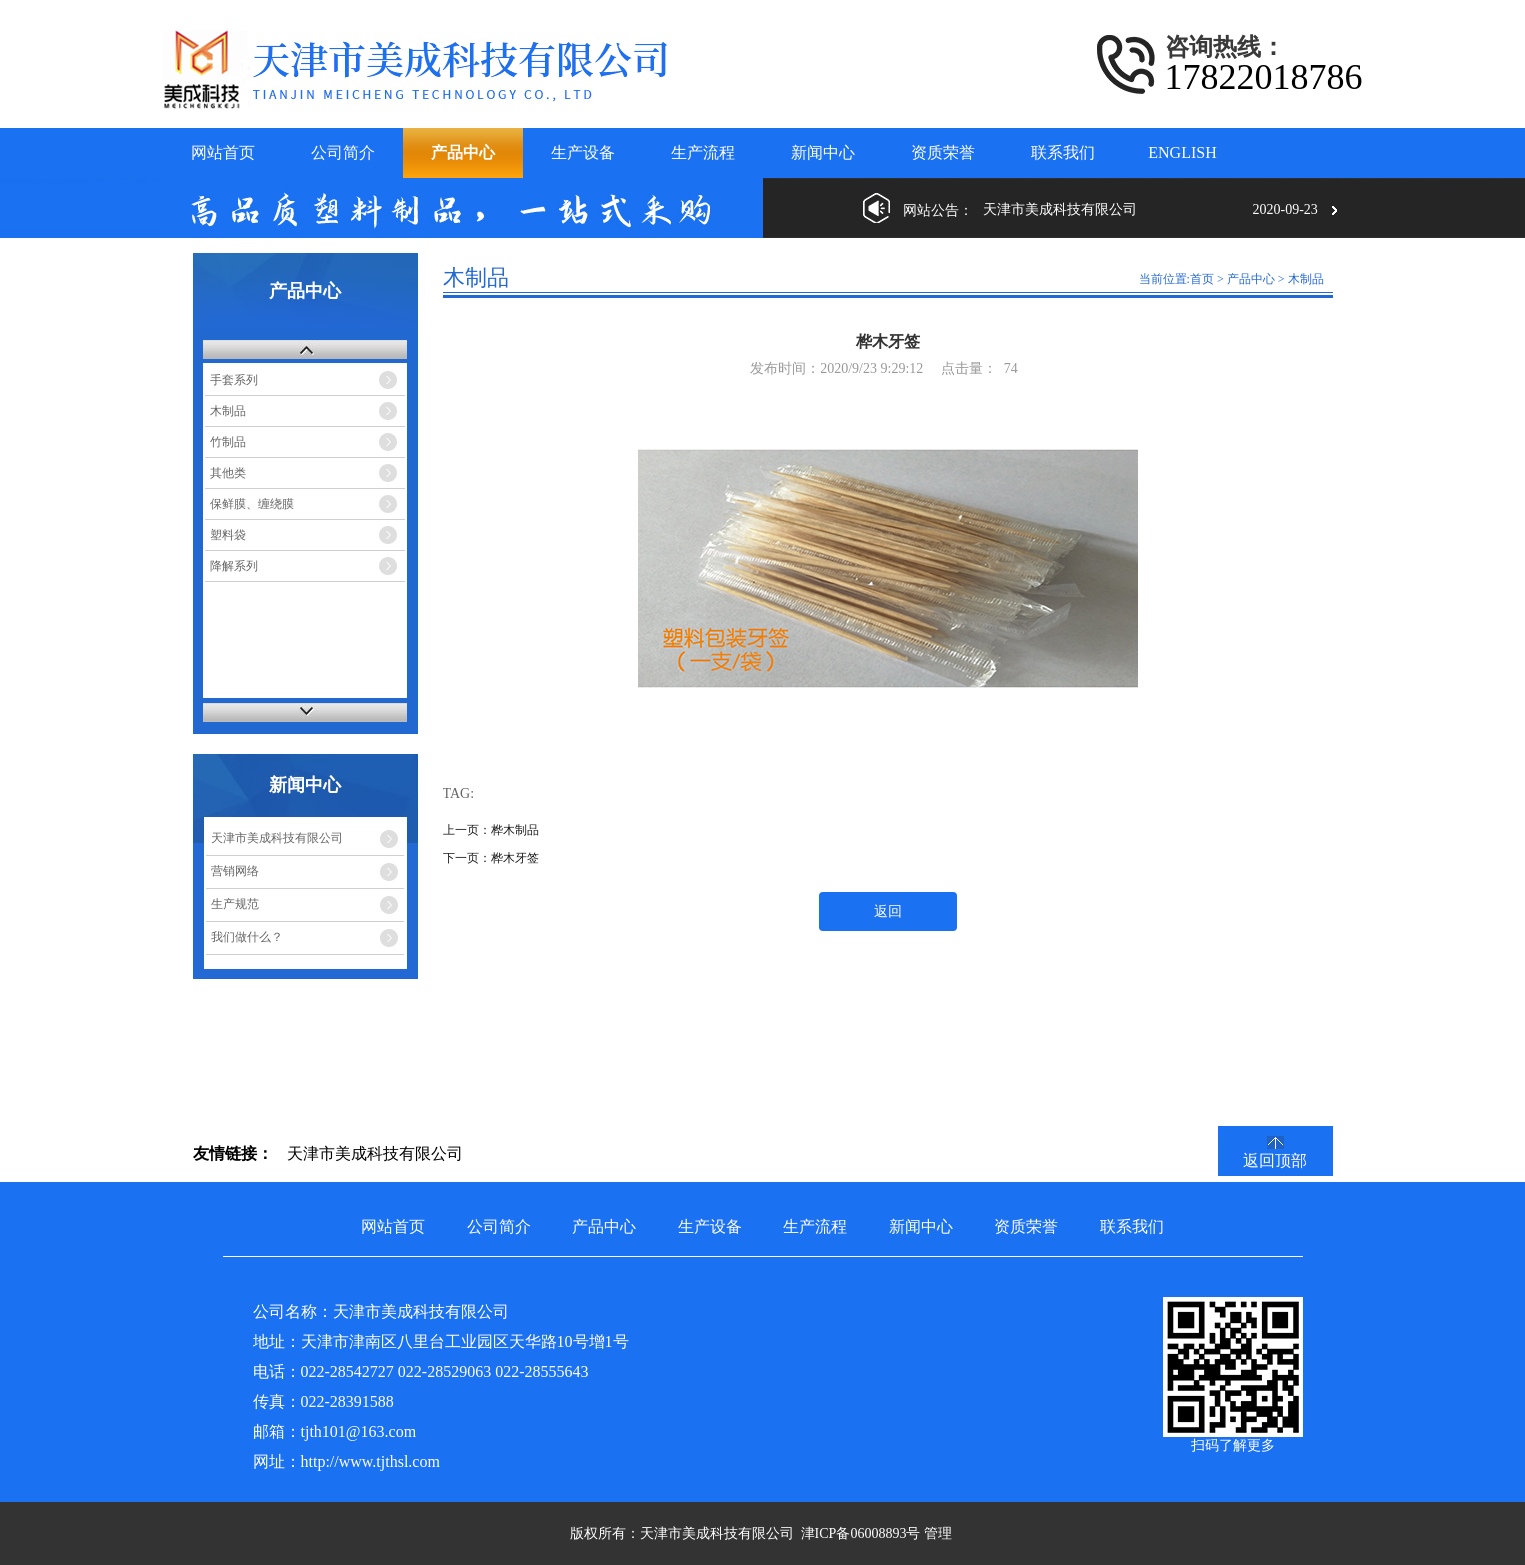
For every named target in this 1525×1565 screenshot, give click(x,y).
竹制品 (228, 442)
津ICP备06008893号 (861, 1533)
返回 (888, 911)
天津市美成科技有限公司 (277, 838)
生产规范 (235, 904)
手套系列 (234, 380)
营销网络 (235, 871)
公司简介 (499, 1226)
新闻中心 (921, 1226)
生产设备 (710, 1226)
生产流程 (815, 1226)
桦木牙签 (515, 858)
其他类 (228, 473)
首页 (1202, 279)
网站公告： (938, 210)
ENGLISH (1182, 152)
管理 (938, 1533)
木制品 (228, 411)
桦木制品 (515, 830)
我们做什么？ (247, 937)
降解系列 (234, 566)
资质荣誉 (1026, 1226)
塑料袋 (228, 535)
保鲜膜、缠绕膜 (252, 504)
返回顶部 (1275, 1160)
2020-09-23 (1285, 209)
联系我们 (1132, 1226)
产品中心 (1251, 279)
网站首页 (393, 1226)
